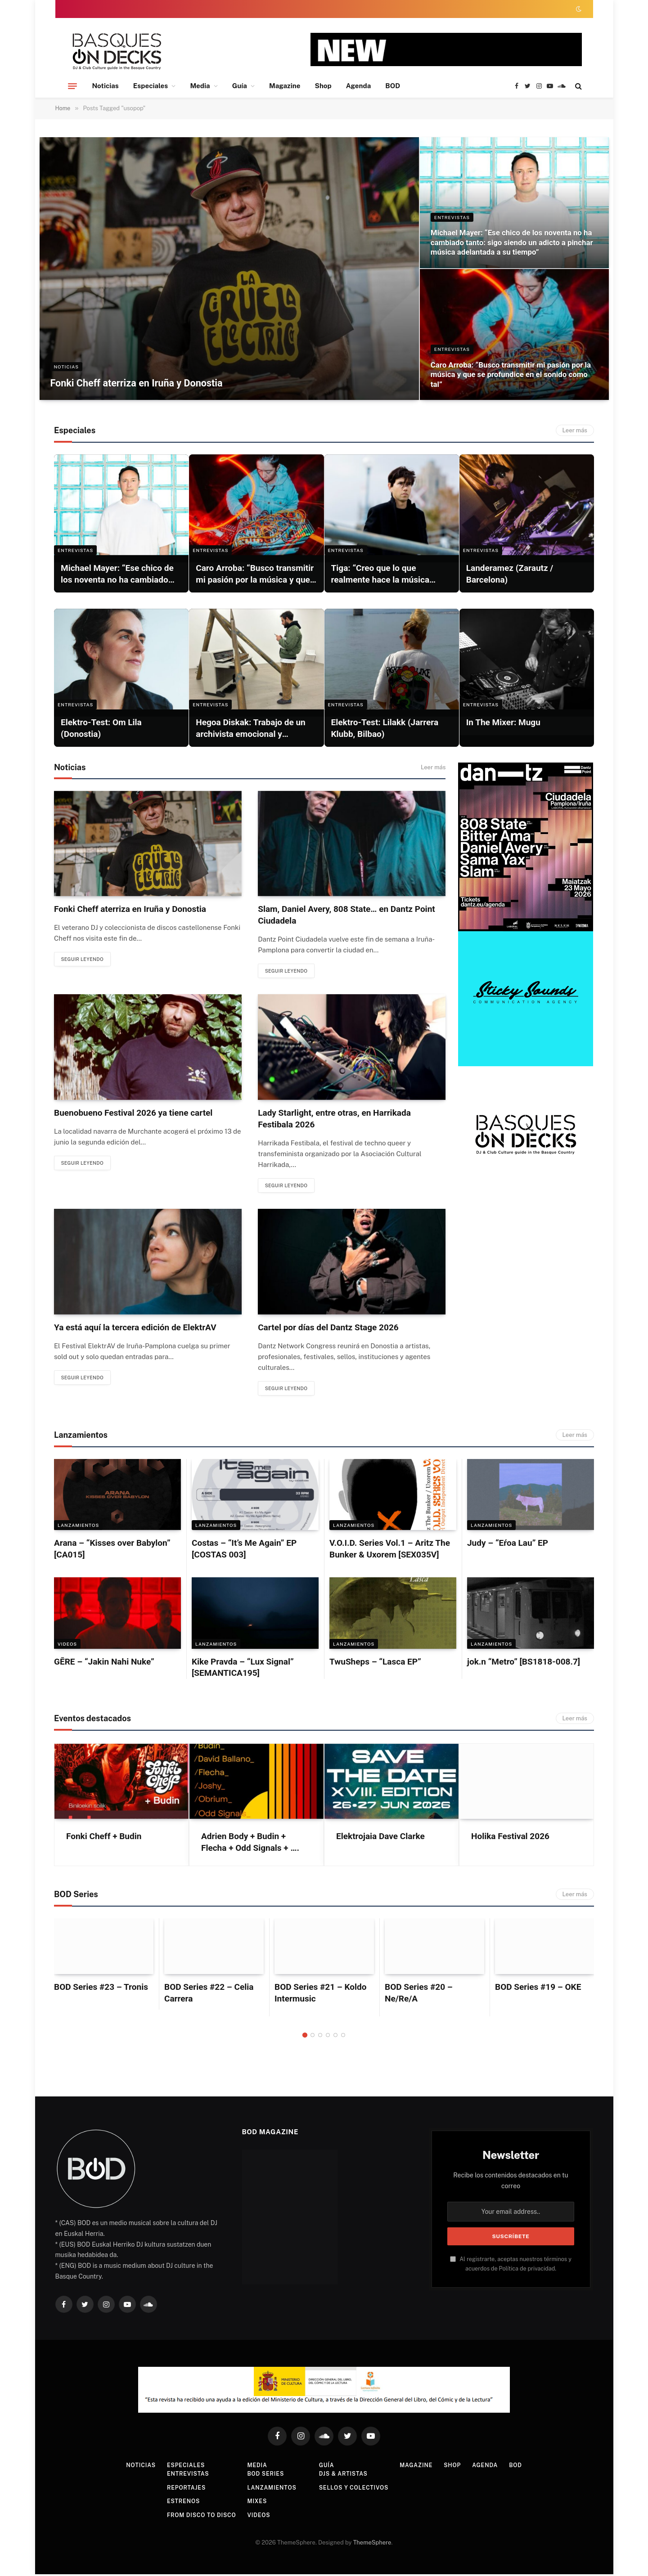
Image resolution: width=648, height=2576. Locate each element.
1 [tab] (305, 2037)
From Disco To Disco (195, 2516)
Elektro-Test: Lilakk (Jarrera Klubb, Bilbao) (385, 728)
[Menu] (72, 86)
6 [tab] (343, 2037)
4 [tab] (328, 2037)
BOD (392, 86)
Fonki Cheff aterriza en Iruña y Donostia (150, 382)
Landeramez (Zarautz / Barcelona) (510, 574)
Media (200, 86)
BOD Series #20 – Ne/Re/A (419, 1995)
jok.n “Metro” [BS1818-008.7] (523, 1663)
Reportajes (179, 2489)
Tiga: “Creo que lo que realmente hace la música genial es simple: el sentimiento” (380, 574)
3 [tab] (320, 2037)
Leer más (574, 430)
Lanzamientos (270, 2489)
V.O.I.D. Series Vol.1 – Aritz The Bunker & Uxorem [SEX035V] (389, 1551)
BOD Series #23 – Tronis (101, 1989)
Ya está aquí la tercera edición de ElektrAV (135, 1329)
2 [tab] (312, 2037)
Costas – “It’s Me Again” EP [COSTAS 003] (244, 1551)
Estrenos (176, 2503)
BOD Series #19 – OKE (538, 1989)
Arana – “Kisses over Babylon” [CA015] (112, 1551)
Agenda (358, 86)
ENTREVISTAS (452, 202)
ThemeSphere (372, 2544)
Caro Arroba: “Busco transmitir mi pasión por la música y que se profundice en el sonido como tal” (509, 372)
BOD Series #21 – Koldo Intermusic (320, 1995)
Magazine (285, 86)
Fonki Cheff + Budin (103, 1838)
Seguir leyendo (86, 959)
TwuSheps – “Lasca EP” (375, 1663)
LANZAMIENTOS (78, 1527)
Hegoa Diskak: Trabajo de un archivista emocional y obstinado (251, 728)
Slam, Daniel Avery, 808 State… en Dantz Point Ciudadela (346, 915)
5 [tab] (335, 2037)
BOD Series (263, 2476)
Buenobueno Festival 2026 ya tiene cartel (133, 1113)
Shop (323, 86)
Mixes (254, 2503)
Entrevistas (181, 2476)
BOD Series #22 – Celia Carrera (208, 1995)
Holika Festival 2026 (510, 1838)
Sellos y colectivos (355, 2489)
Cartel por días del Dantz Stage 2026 (328, 1329)
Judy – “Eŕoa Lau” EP (507, 1545)
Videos (67, 1645)
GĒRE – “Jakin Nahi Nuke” (104, 1663)
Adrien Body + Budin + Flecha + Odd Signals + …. (250, 1844)
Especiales (150, 86)
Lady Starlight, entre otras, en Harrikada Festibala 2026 (334, 1119)
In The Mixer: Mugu (503, 722)
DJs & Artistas (344, 2476)
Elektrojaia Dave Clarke (380, 1838)
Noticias (105, 86)
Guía (239, 86)
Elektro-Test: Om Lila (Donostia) (101, 728)
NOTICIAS (66, 364)
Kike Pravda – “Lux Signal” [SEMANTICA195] (243, 1669)
